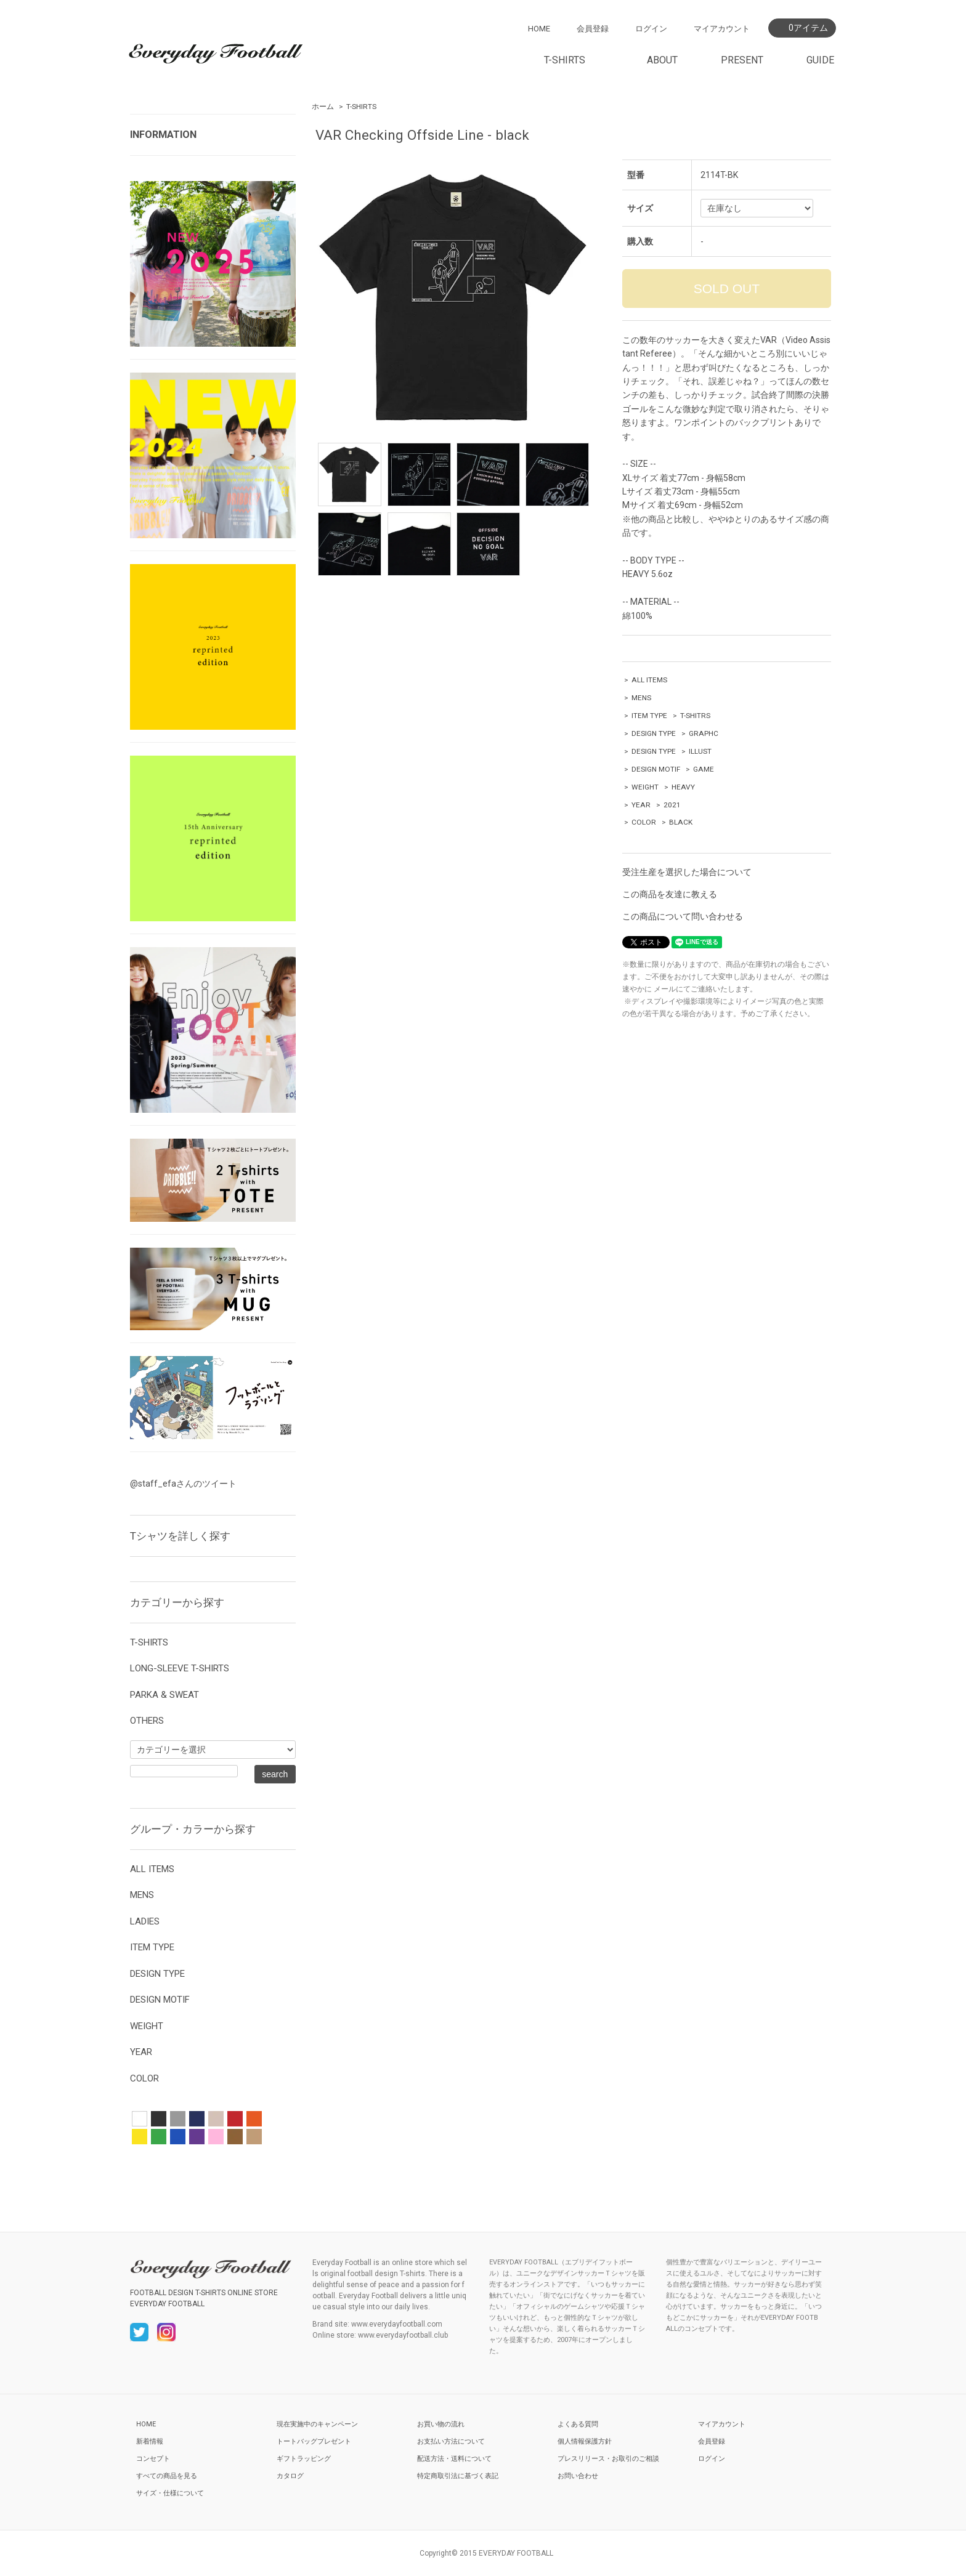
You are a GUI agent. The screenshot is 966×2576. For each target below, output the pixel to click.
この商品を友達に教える (669, 894)
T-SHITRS (695, 715)
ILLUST (700, 751)
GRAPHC (703, 733)
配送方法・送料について (454, 2459)
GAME (703, 769)
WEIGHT (645, 787)
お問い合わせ (578, 2476)
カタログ (290, 2476)
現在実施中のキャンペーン (317, 2424)
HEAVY (683, 787)
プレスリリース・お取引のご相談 (608, 2459)
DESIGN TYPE (653, 733)
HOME (539, 28)
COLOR (643, 822)
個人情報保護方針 (585, 2441)
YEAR (641, 805)
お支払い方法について (451, 2441)
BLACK (680, 822)
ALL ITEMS (649, 680)
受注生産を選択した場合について (687, 872)
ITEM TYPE (649, 715)
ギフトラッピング (304, 2459)
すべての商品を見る (166, 2476)
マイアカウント (722, 28)
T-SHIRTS (361, 106)
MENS (641, 697)
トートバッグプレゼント (314, 2441)
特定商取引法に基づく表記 (457, 2476)
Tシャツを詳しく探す (180, 1536)
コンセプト (153, 2459)
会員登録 (593, 28)
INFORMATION (163, 134)
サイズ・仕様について (170, 2493)
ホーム (323, 106)
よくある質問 (578, 2424)
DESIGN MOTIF (655, 769)
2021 (672, 805)
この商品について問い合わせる (682, 916)
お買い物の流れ (441, 2424)
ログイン (651, 28)
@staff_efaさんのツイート (183, 1483)
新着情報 (149, 2441)
